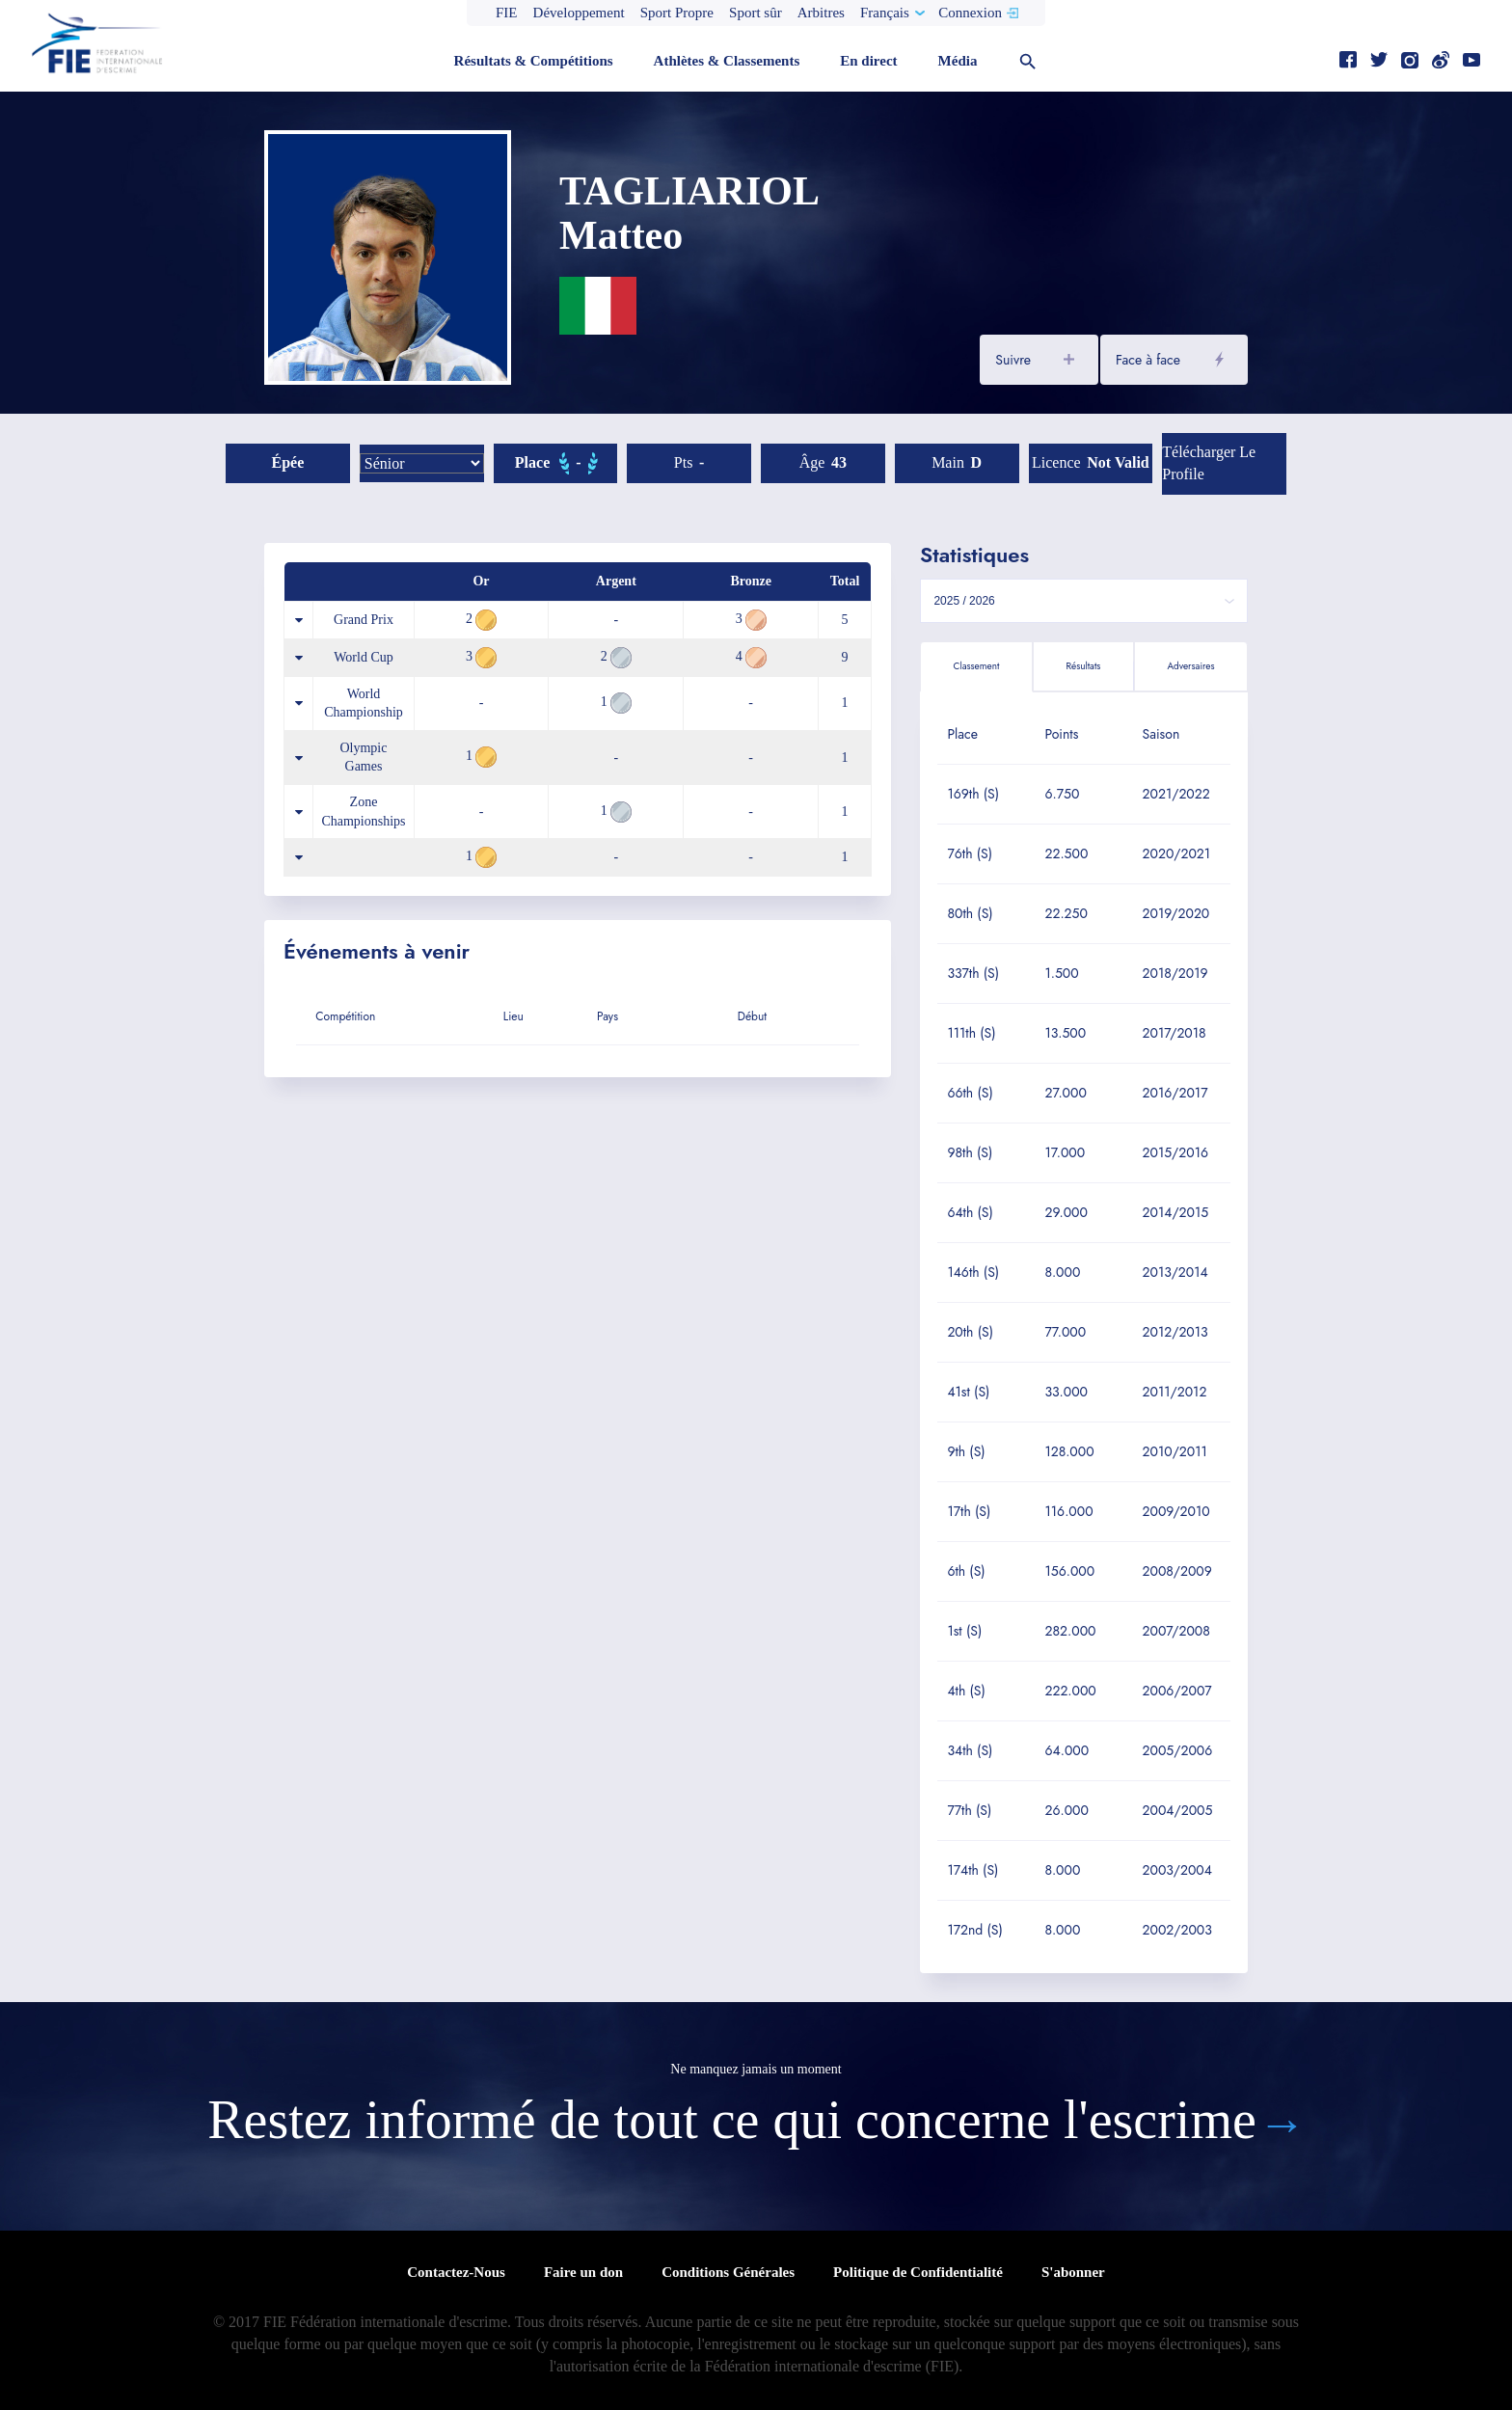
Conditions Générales (728, 2272)
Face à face (1148, 359)
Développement (579, 12)
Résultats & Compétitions (533, 60)
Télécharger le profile (1209, 463)
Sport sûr (755, 12)
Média (958, 60)
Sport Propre (677, 12)
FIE (507, 12)
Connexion (970, 12)
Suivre (1013, 359)
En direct (868, 60)
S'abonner (1073, 2272)
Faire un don (583, 2272)
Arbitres (821, 12)
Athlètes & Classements (727, 60)
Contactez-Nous (456, 2272)
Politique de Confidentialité (918, 2272)
